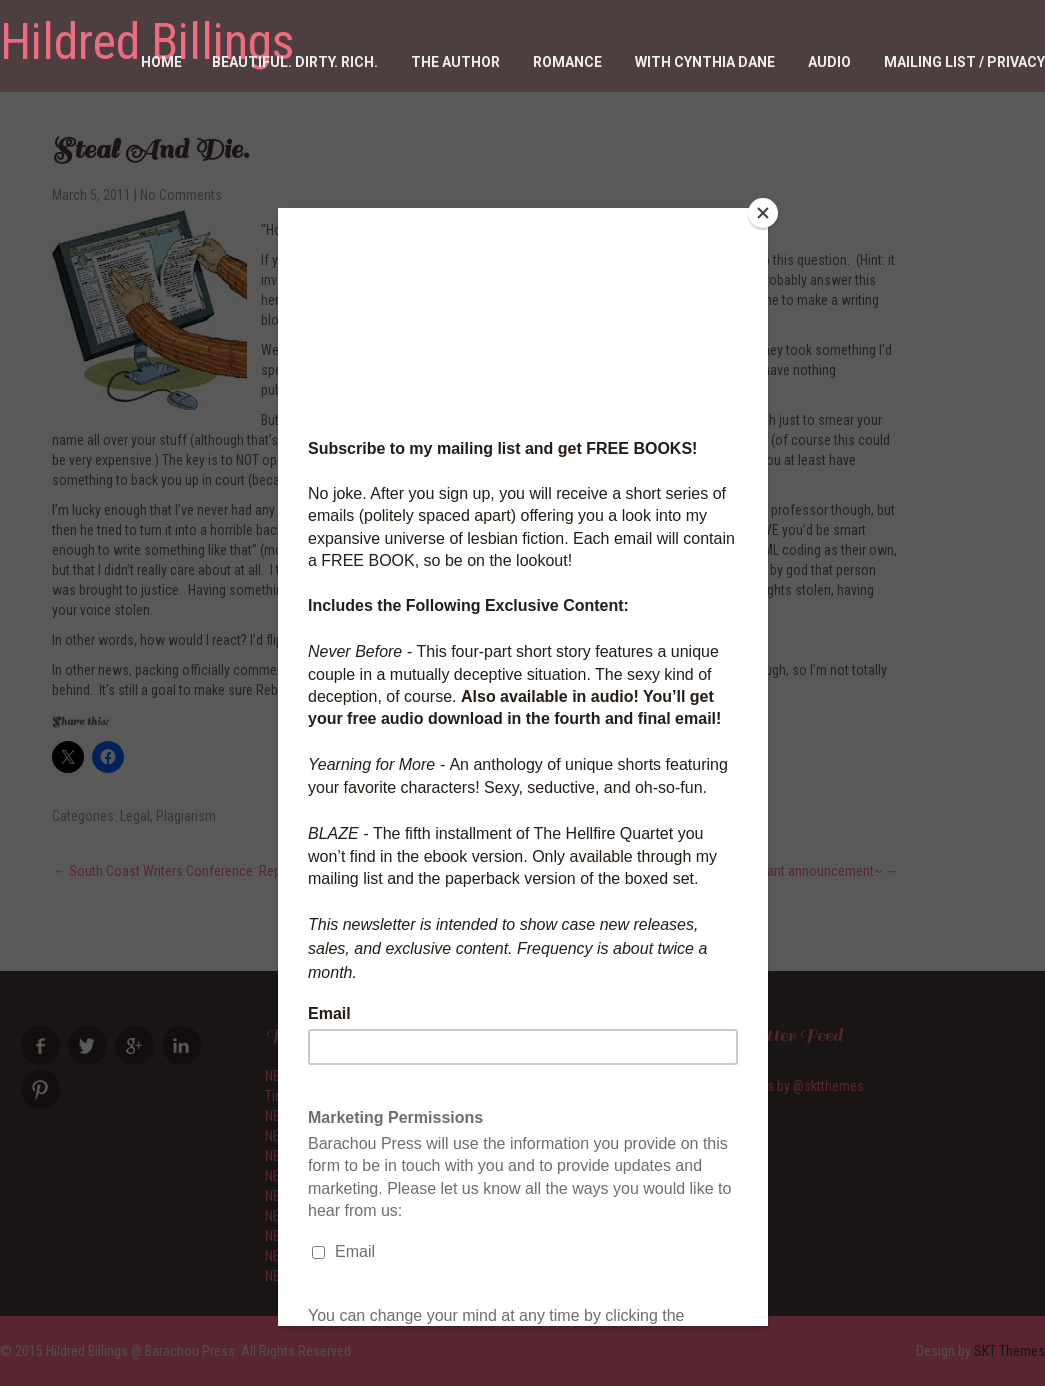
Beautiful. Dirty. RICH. (295, 62)
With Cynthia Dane (705, 62)
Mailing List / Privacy (964, 62)
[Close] (763, 213)
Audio (829, 62)
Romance (567, 62)
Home (161, 62)
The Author (455, 62)
